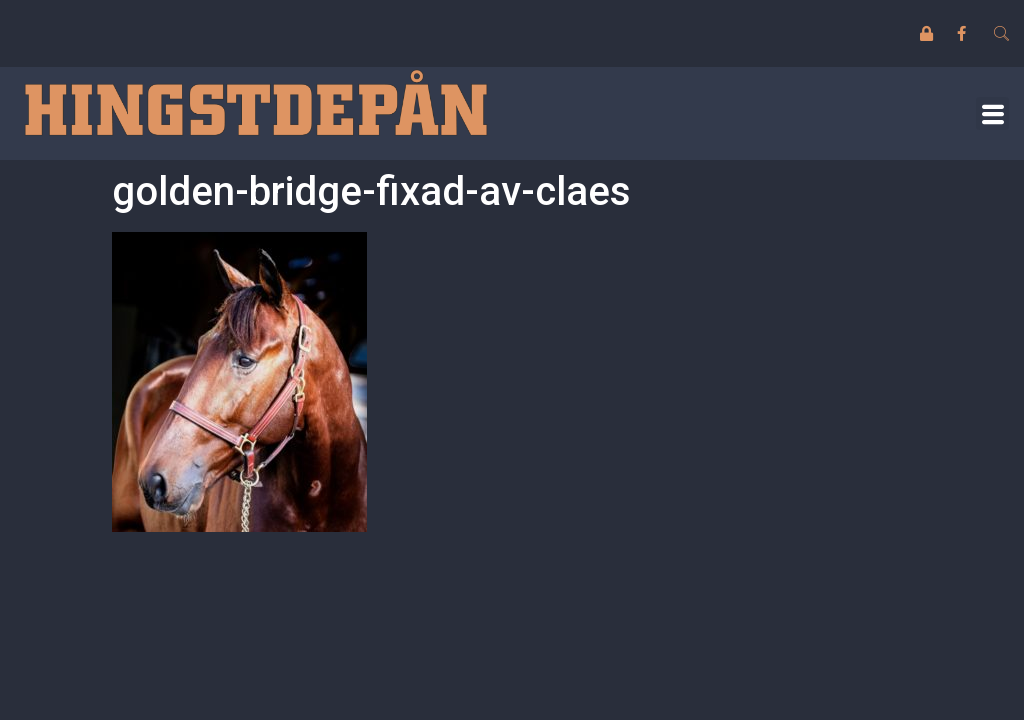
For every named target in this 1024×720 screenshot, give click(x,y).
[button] (992, 113)
